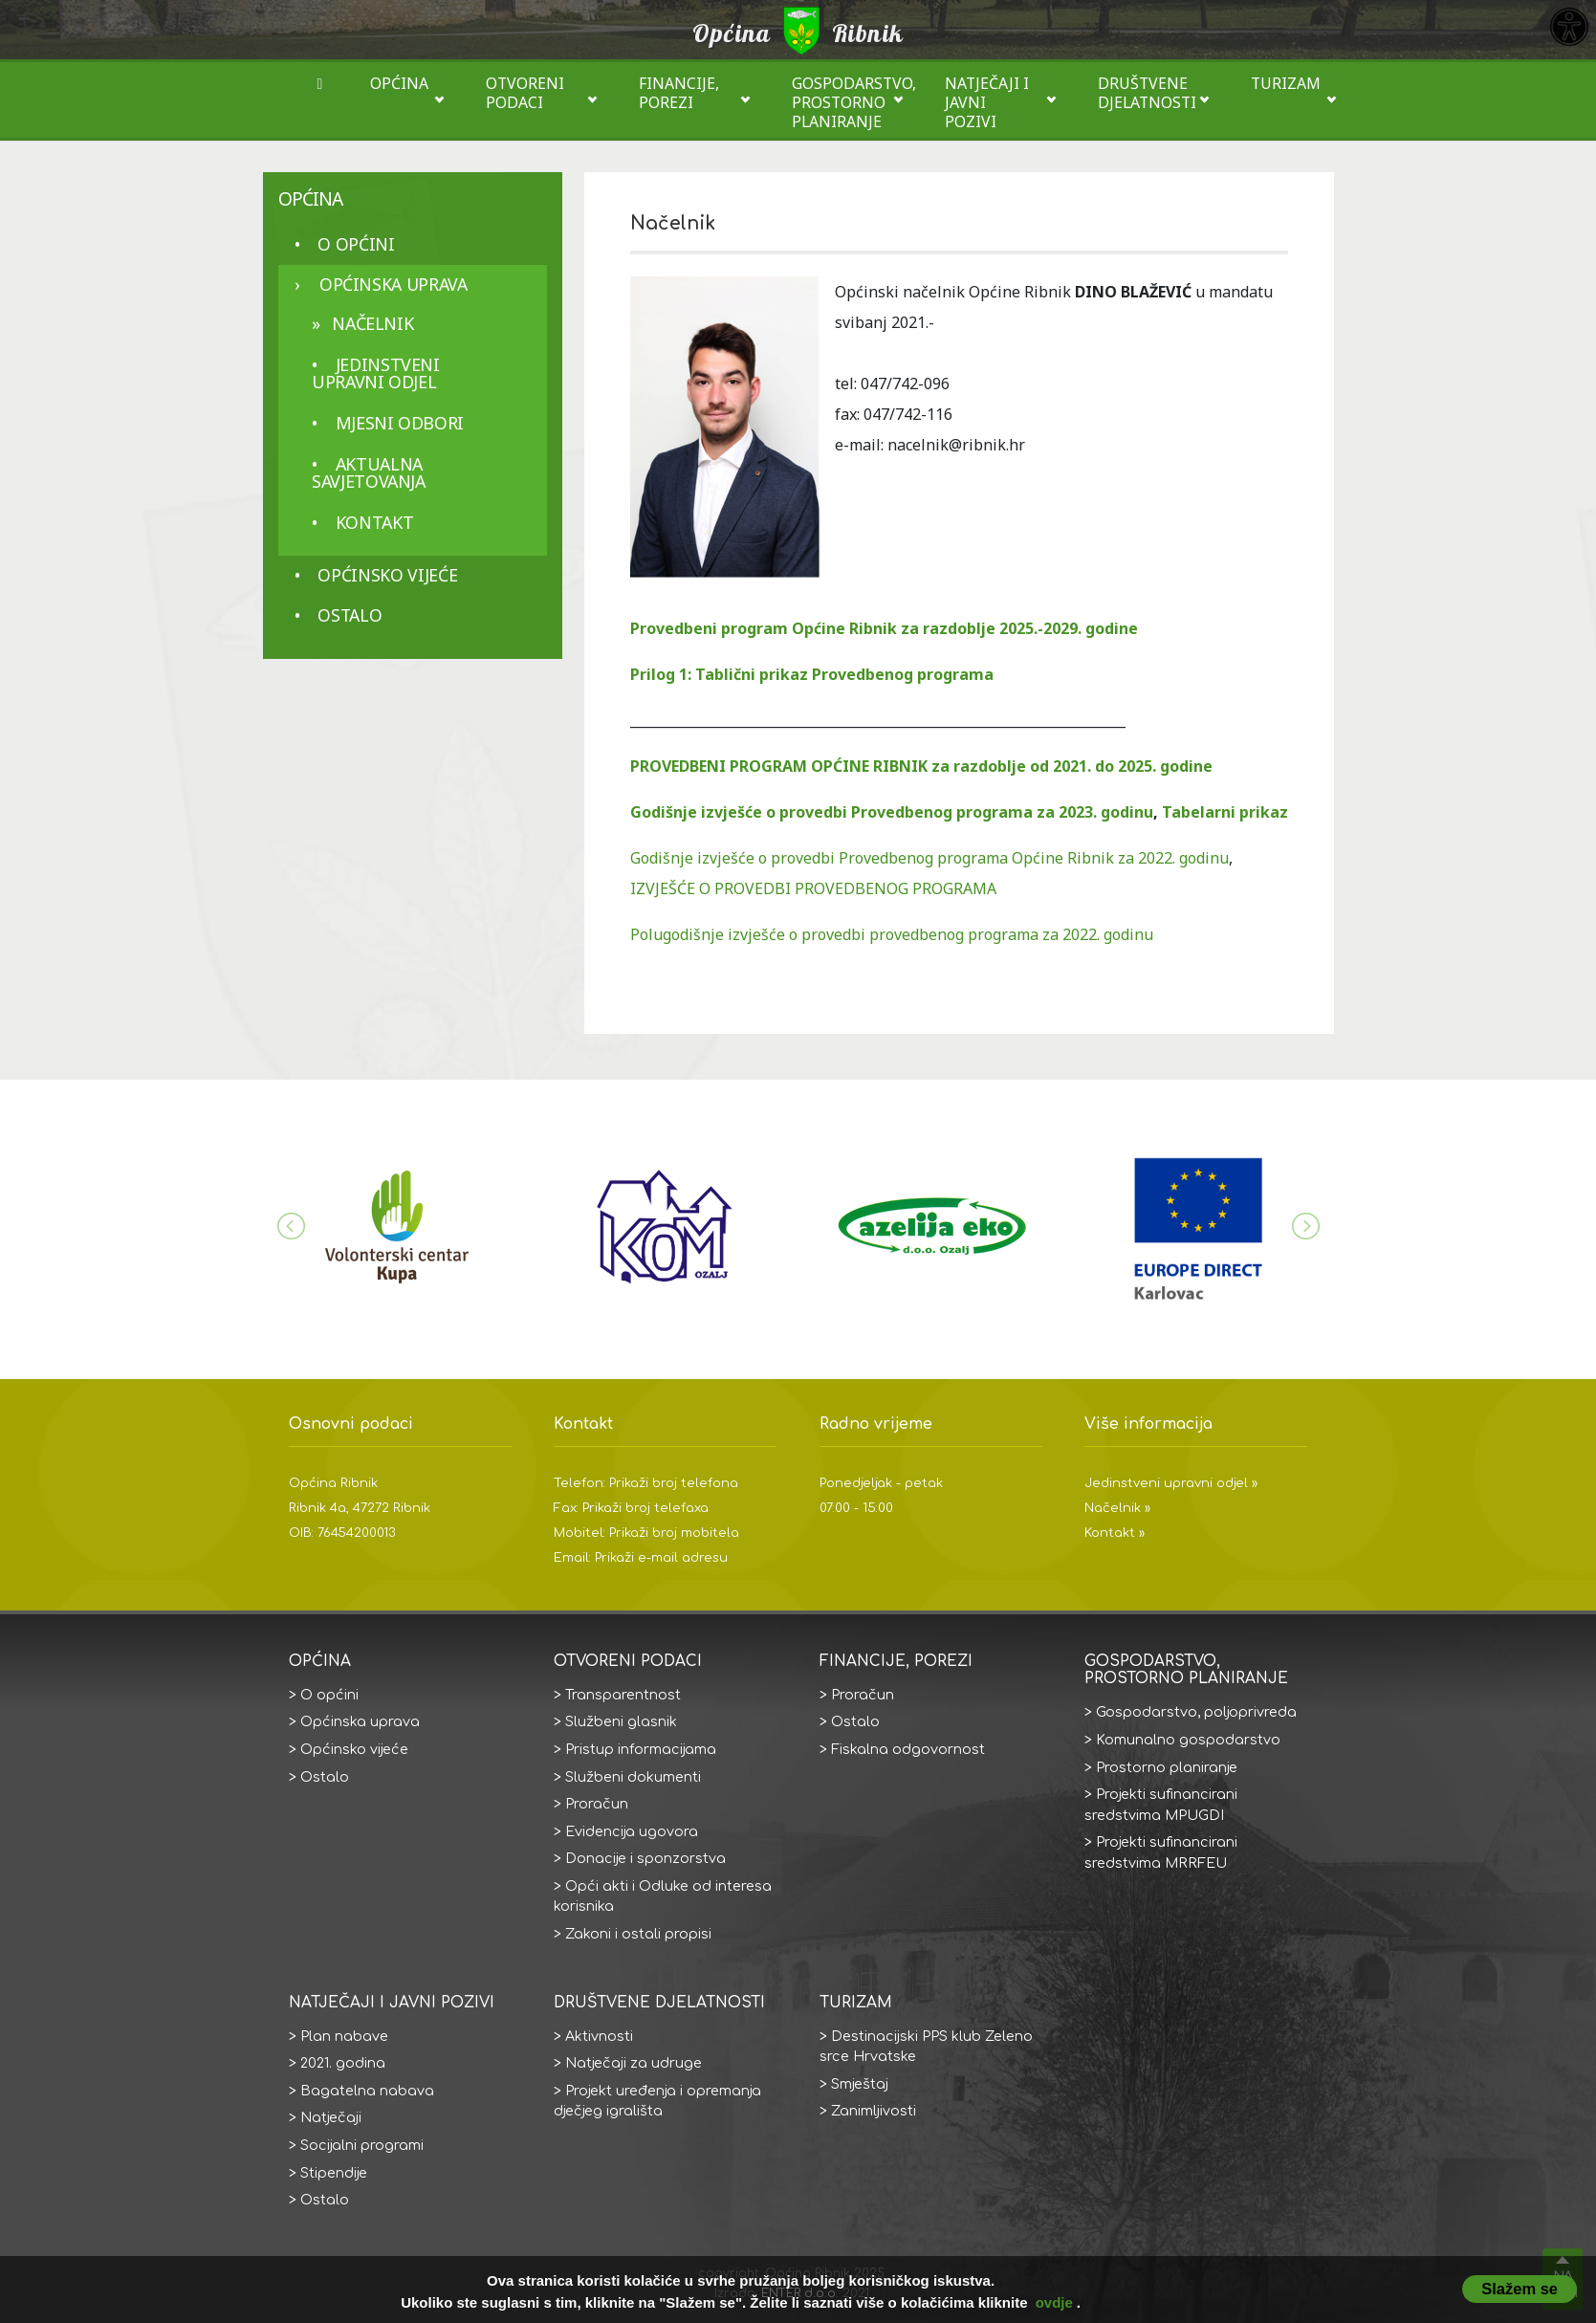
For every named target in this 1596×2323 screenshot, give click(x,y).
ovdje (1054, 2302)
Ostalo (349, 614)
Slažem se (1519, 2288)
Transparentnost (623, 1694)
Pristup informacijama (640, 1749)
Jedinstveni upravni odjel (376, 373)
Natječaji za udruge (633, 2063)
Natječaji (330, 2117)
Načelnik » (1117, 1508)
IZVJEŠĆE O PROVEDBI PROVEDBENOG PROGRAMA (813, 888)
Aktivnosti (599, 2036)
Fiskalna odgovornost (908, 1749)
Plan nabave (344, 2036)
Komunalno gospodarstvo (1188, 1739)
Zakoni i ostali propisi (638, 1933)
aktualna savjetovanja (369, 472)
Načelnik (372, 323)
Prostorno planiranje (1166, 1767)
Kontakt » (1114, 1533)
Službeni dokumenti (633, 1777)
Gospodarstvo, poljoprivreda (1196, 1712)
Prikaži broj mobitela (674, 1533)
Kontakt (375, 522)
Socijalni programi (362, 2145)
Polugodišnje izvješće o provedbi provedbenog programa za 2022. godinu (891, 934)
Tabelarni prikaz (1225, 811)
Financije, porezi (679, 93)
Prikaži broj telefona (673, 1483)
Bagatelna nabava (367, 2090)
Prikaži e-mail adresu (661, 1558)
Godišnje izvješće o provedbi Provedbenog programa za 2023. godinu (891, 811)
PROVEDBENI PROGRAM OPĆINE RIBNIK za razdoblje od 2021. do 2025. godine (921, 766)
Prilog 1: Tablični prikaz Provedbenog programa (812, 674)
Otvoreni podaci (525, 93)
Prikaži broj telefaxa (645, 1508)
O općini (355, 243)
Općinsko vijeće (387, 574)
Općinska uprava (393, 284)
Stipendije (333, 2173)
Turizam (1286, 83)
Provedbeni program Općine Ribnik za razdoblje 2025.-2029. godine (884, 628)
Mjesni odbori (400, 422)
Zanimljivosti (873, 2110)
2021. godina (342, 2063)
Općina (399, 83)
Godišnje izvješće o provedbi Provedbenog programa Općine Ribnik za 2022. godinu (929, 857)
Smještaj (859, 2084)
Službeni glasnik (621, 1721)
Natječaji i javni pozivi (987, 102)
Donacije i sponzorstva (645, 1858)
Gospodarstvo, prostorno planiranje (854, 102)
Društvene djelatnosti (1147, 93)
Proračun (596, 1803)
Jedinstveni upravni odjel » (1170, 1483)
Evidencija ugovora (631, 1831)
